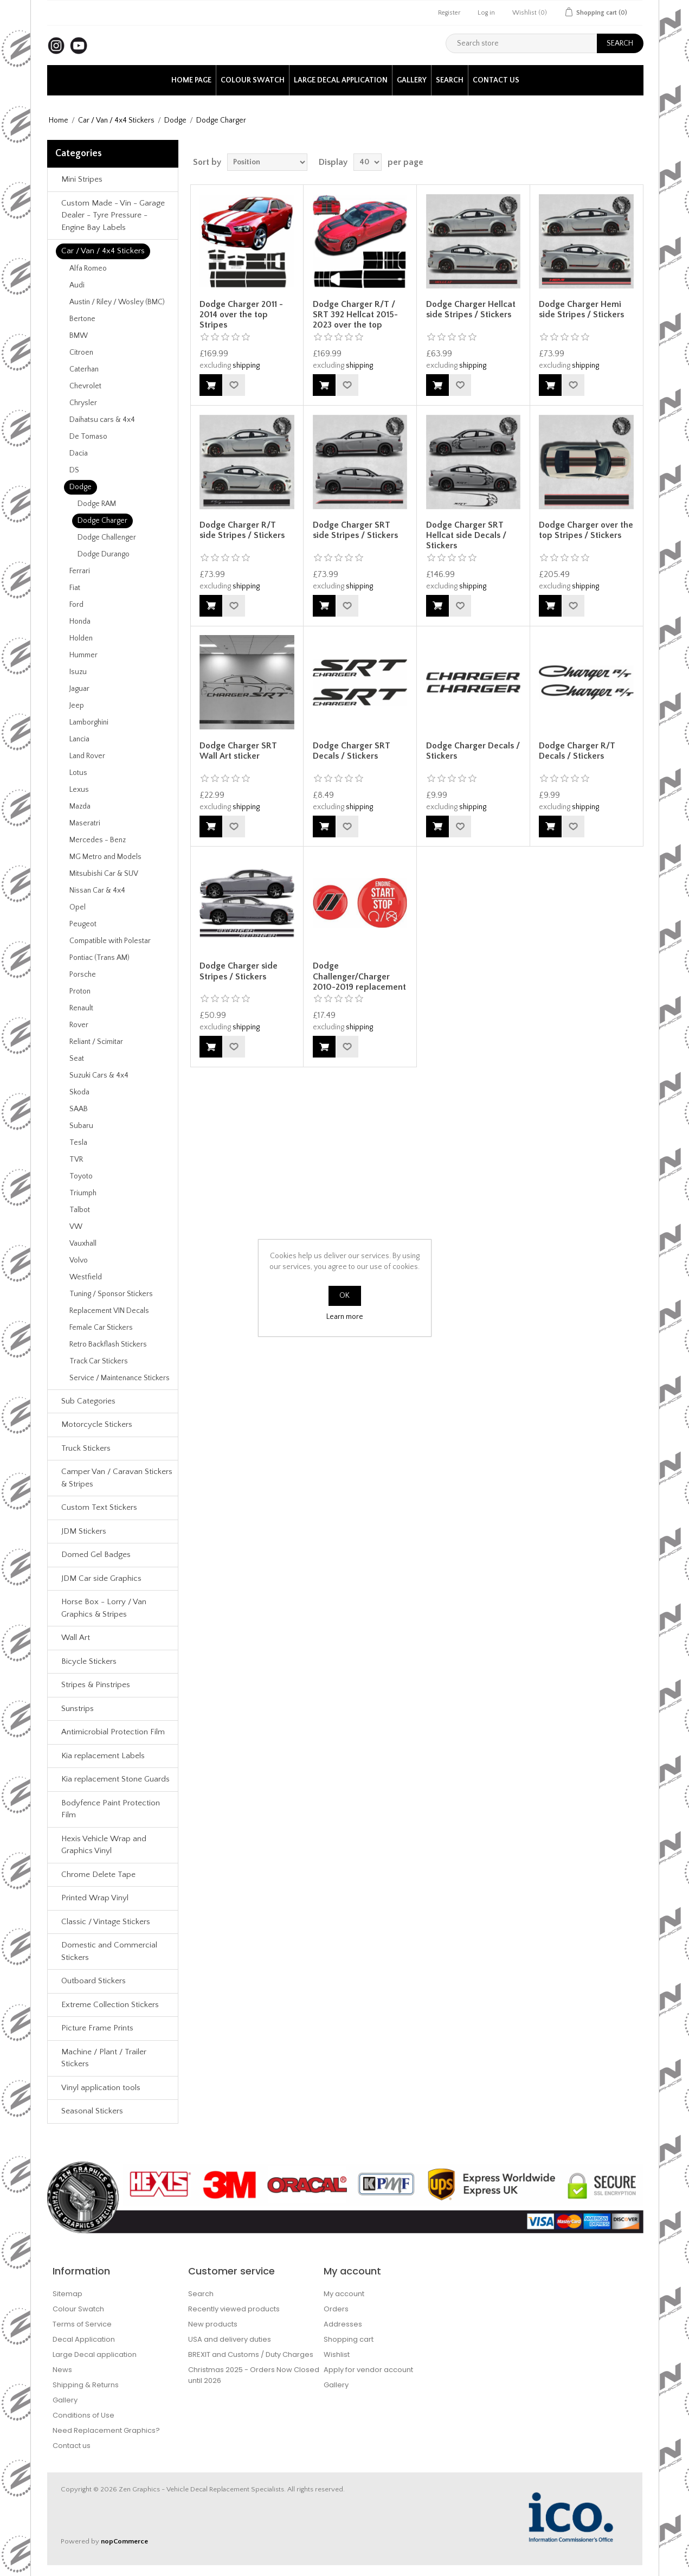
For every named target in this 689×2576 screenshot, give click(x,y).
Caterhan (84, 369)
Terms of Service (82, 2324)
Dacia (78, 453)
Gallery (412, 80)
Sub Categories (88, 1401)
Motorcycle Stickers (96, 1424)
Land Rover (87, 756)
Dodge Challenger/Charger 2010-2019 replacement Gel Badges (359, 981)
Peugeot (82, 924)
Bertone (82, 319)
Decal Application (84, 2339)
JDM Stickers (83, 1531)
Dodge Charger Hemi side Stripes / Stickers (581, 309)
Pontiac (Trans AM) (99, 957)
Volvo (78, 1260)
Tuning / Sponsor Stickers (111, 1294)
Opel (77, 907)
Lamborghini (88, 722)
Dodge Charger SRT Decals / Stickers (351, 751)
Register (449, 12)
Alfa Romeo (88, 268)
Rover (78, 1025)
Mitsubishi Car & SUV (103, 873)
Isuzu (78, 672)
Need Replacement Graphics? (106, 2430)
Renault (81, 1008)
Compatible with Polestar (110, 941)
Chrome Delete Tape (98, 1874)
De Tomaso (88, 436)
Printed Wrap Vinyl (94, 1897)
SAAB (78, 1109)
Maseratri (84, 823)
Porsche (82, 974)
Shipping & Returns (86, 2385)
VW (75, 1226)
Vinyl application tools (100, 2087)
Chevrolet (85, 386)
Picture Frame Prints (97, 2028)
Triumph (82, 1193)
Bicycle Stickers (89, 1661)
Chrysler (83, 403)
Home (58, 120)
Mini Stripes (81, 179)
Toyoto (81, 1176)
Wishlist (337, 2354)
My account (344, 2294)
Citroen (81, 352)
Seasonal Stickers (92, 2111)
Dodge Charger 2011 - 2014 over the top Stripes (241, 314)
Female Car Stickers (101, 1327)
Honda (80, 621)
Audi (77, 285)
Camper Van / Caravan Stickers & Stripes (116, 1478)
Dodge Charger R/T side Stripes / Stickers (242, 530)
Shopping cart (349, 2339)
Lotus (78, 772)
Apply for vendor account (368, 2369)
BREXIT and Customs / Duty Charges (250, 2354)
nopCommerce (124, 2541)
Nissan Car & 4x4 (97, 890)
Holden (81, 638)
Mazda (80, 806)
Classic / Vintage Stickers (105, 1921)
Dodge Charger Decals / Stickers (473, 751)
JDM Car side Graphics (101, 1578)
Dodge (175, 120)
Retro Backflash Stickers (108, 1344)
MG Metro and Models (105, 857)
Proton (80, 991)
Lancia (79, 739)
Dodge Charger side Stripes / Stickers (238, 971)
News (62, 2369)
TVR (76, 1159)
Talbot (79, 1210)
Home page (191, 80)
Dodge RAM (97, 503)
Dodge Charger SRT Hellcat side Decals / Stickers (466, 535)
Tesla (78, 1142)
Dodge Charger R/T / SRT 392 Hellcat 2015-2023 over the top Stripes (355, 320)
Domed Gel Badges (96, 1554)
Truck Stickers (86, 1448)
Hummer (83, 655)
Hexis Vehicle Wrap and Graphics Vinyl (103, 1845)
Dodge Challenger (107, 537)
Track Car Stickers (98, 1361)
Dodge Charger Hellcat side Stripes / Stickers (471, 309)
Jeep (76, 705)
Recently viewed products (234, 2309)
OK (344, 1295)
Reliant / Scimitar (96, 1041)
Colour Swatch (253, 80)
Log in (486, 12)
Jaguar (79, 688)
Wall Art (75, 1637)
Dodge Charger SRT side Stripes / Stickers (355, 530)
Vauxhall (82, 1243)
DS (74, 470)
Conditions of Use (83, 2415)
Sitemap (67, 2294)
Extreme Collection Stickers (110, 2004)
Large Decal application (341, 80)
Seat (76, 1058)
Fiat (74, 588)
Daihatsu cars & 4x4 (102, 419)
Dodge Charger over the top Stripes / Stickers (586, 530)
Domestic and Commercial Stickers (109, 1951)
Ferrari (79, 571)
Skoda (79, 1092)
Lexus (79, 789)
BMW (78, 335)
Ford (76, 604)
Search (449, 80)
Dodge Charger (102, 520)
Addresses (343, 2324)
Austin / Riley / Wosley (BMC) (117, 302)
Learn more (344, 1316)
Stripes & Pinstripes (95, 1684)
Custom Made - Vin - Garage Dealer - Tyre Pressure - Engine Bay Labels (113, 215)
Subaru (81, 1126)
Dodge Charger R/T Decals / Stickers (577, 751)
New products (212, 2324)
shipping (246, 365)
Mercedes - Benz (97, 840)
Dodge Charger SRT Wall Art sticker (238, 751)
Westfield (85, 1277)
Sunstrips (77, 1708)
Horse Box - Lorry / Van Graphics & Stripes (103, 1608)
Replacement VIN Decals (109, 1310)
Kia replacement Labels (103, 1755)
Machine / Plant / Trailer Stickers (103, 2058)
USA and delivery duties (229, 2339)
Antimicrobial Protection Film (113, 1731)
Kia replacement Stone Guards (115, 1779)
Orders (336, 2309)
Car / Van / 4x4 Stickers (116, 120)
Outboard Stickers (93, 1980)
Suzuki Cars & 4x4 (98, 1075)
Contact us (496, 80)
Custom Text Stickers (99, 1507)
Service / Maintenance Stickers (119, 1378)
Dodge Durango (104, 554)
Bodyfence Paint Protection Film (110, 1809)
